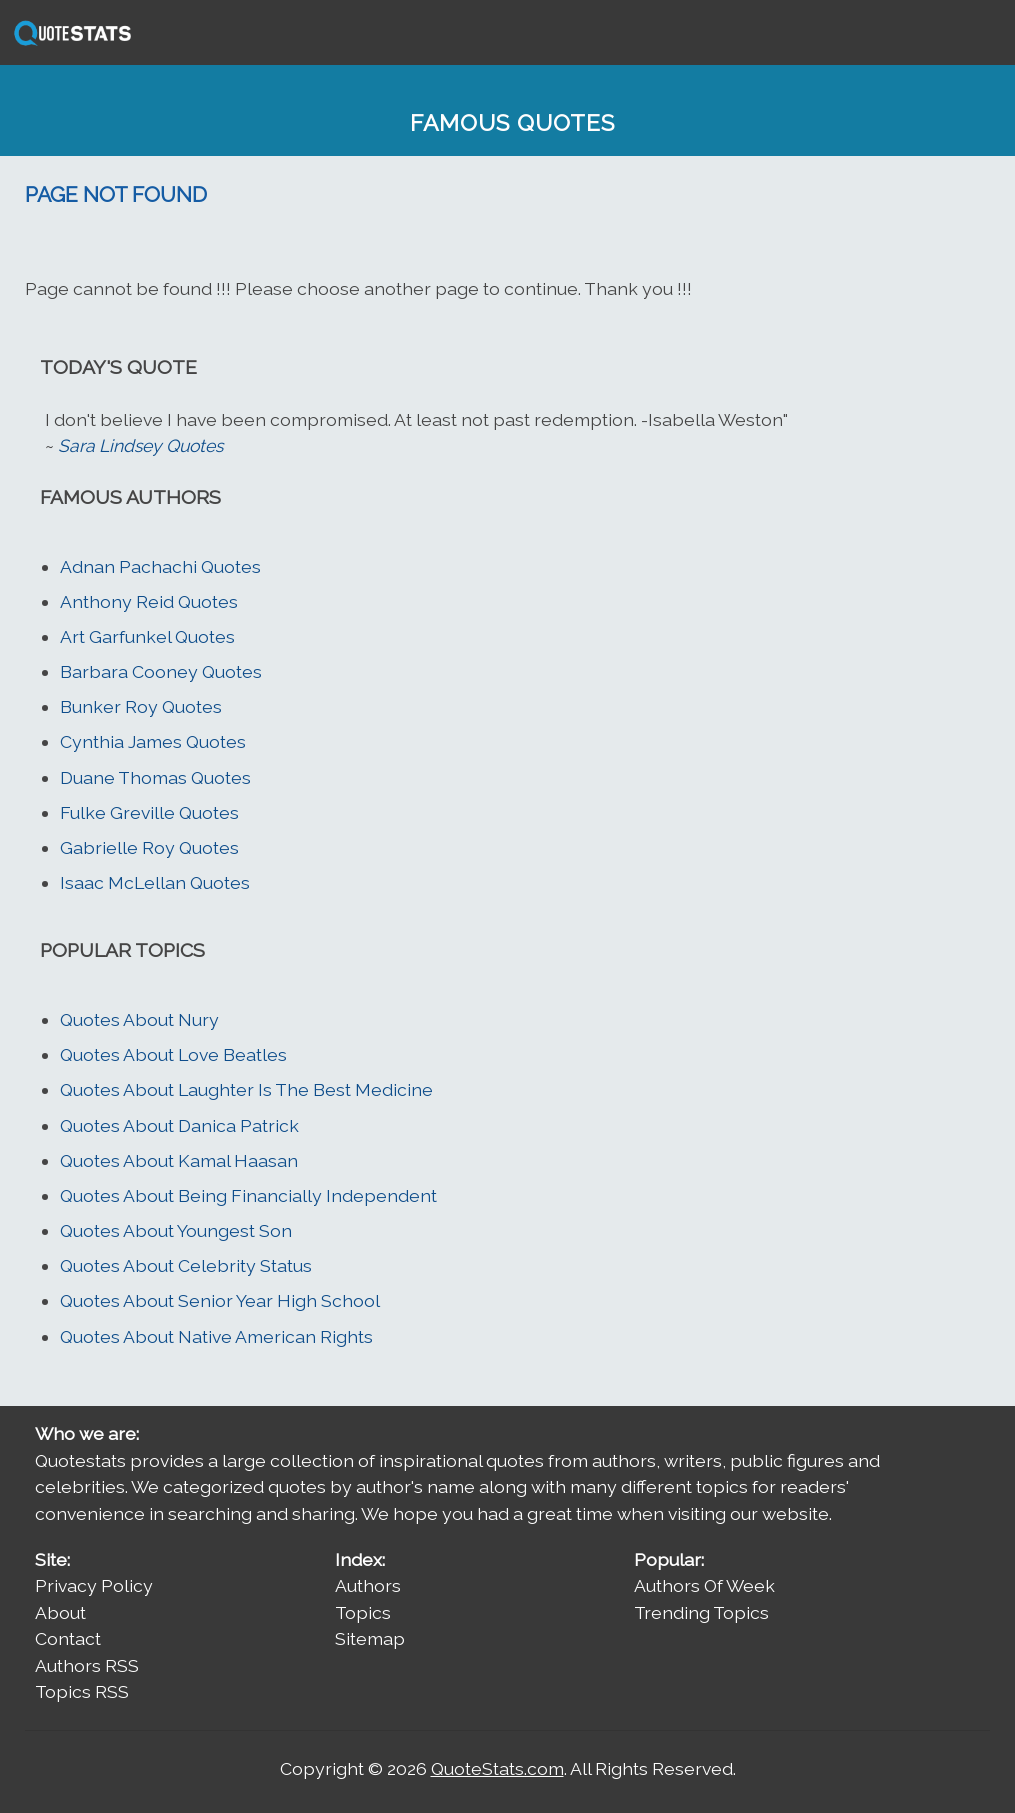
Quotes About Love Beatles (173, 1054)
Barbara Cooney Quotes (161, 671)
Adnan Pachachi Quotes (160, 566)
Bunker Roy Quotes (141, 706)
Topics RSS (82, 1691)
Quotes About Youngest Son (176, 1230)
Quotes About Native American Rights (216, 1336)
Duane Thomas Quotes (155, 777)
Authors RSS (87, 1665)
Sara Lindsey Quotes (140, 445)
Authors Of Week (704, 1585)
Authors (368, 1585)
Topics (363, 1612)
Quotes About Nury (139, 1019)
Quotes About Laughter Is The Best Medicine (246, 1089)
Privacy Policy (94, 1585)
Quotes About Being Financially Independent (248, 1195)
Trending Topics (701, 1612)
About (60, 1612)
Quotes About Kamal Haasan (179, 1160)
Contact (68, 1638)
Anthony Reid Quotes (149, 601)
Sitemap (370, 1638)
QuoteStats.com (497, 1768)
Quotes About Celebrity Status (186, 1265)
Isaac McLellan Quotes (155, 882)
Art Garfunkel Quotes (147, 636)
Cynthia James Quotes (153, 741)
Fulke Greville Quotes (149, 812)
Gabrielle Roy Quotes (149, 847)
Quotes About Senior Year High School (220, 1300)
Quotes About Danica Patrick (179, 1125)
